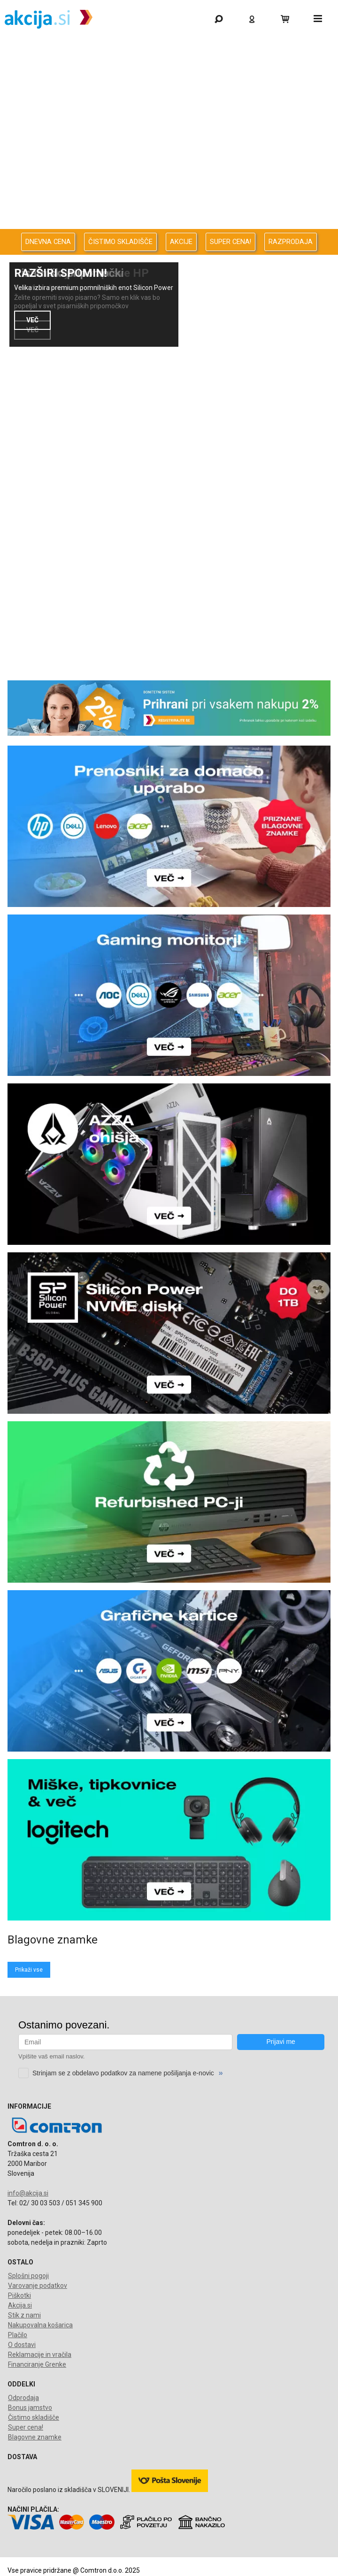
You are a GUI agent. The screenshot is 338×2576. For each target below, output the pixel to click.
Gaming (166, 50)
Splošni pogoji (28, 2275)
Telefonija (166, 224)
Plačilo (17, 2335)
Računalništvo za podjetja (166, 125)
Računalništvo (166, 100)
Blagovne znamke (34, 2437)
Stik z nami (24, 2315)
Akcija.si (20, 2305)
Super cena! (25, 2427)
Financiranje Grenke (37, 2364)
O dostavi (22, 2344)
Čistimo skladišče (33, 2417)
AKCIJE (181, 241)
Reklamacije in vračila (39, 2354)
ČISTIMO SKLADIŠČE (120, 241)
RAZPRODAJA (291, 241)
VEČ (32, 320)
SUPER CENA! (230, 241)
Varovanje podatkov (37, 2285)
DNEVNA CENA (48, 241)
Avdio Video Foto (166, 149)
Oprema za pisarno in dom (166, 199)
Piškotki (19, 2295)
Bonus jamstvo (30, 2407)
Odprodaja (166, 75)
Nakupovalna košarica (40, 2325)
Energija (166, 174)
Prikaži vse (29, 1969)
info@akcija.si (28, 2193)
